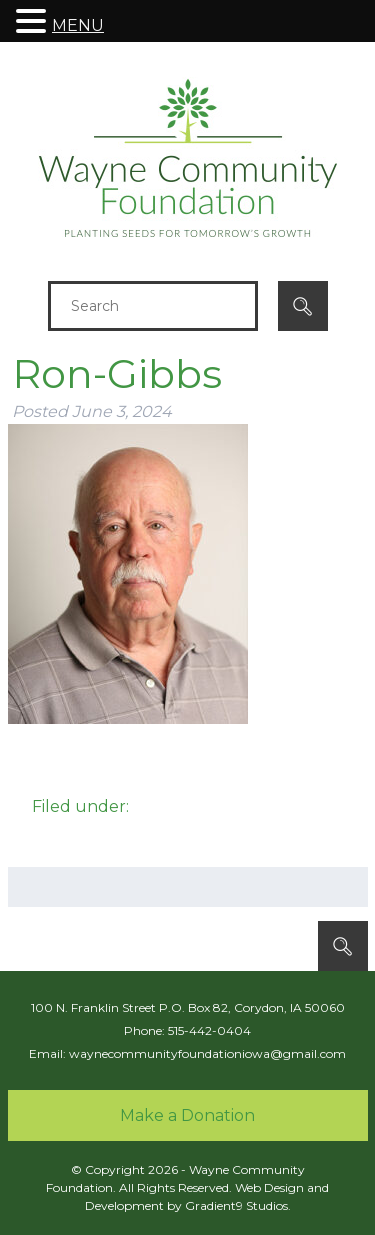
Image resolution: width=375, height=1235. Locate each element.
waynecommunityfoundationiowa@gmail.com (207, 1053)
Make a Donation (187, 1115)
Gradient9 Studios (236, 1205)
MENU (78, 25)
